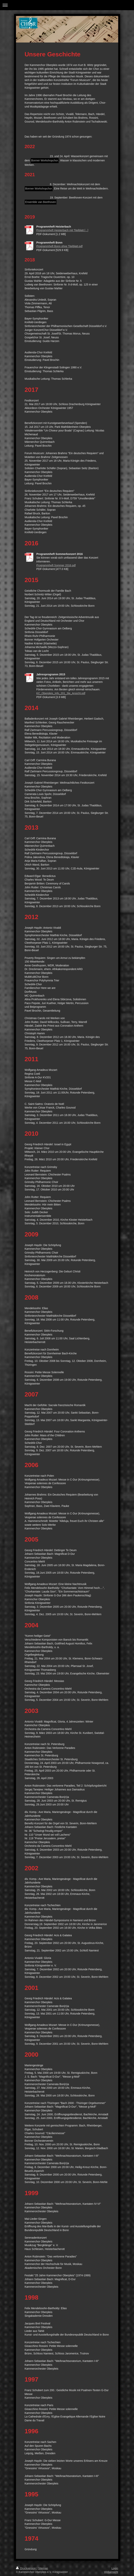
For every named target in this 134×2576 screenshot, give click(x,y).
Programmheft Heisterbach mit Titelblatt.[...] (62, 230)
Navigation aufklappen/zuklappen (67, 5)
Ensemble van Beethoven (40, 202)
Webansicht (111, 2571)
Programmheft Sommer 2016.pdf (56, 565)
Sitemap (43, 2568)
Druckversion (26, 2568)
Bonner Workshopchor (44, 160)
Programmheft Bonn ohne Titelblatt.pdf (59, 246)
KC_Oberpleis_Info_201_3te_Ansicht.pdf (60, 693)
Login (114, 2568)
